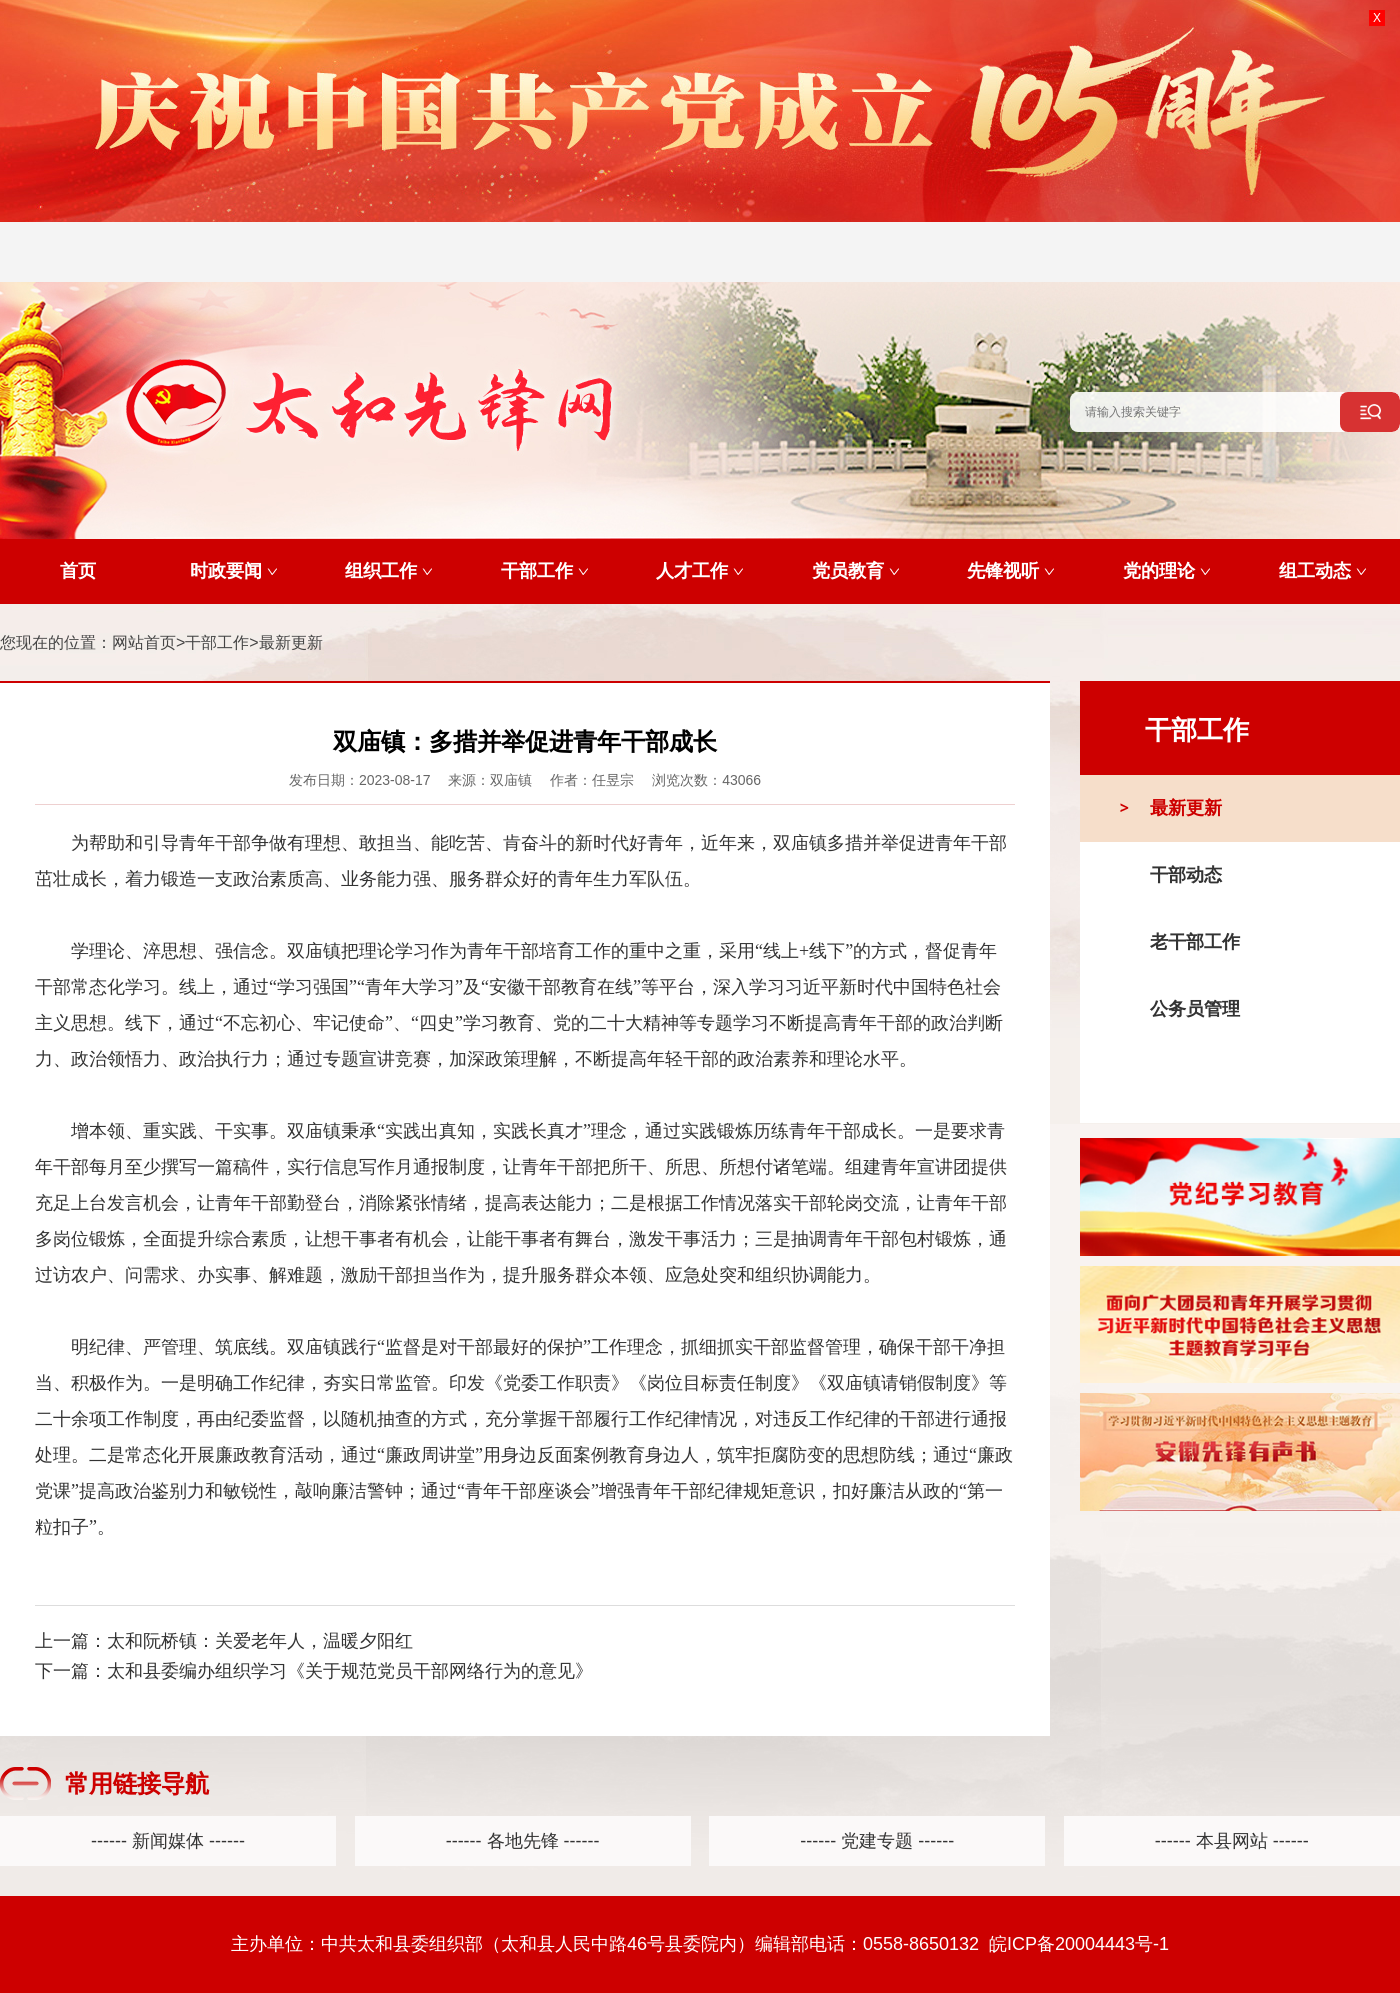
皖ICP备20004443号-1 (1079, 1944)
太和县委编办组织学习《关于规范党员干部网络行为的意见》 (350, 1671)
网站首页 (144, 642)
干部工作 (217, 642)
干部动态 (1186, 875)
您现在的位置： (56, 642)
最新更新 (291, 642)
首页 (78, 571)
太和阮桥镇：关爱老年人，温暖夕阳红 (260, 1641)
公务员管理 (1195, 1009)
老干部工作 (1195, 942)
